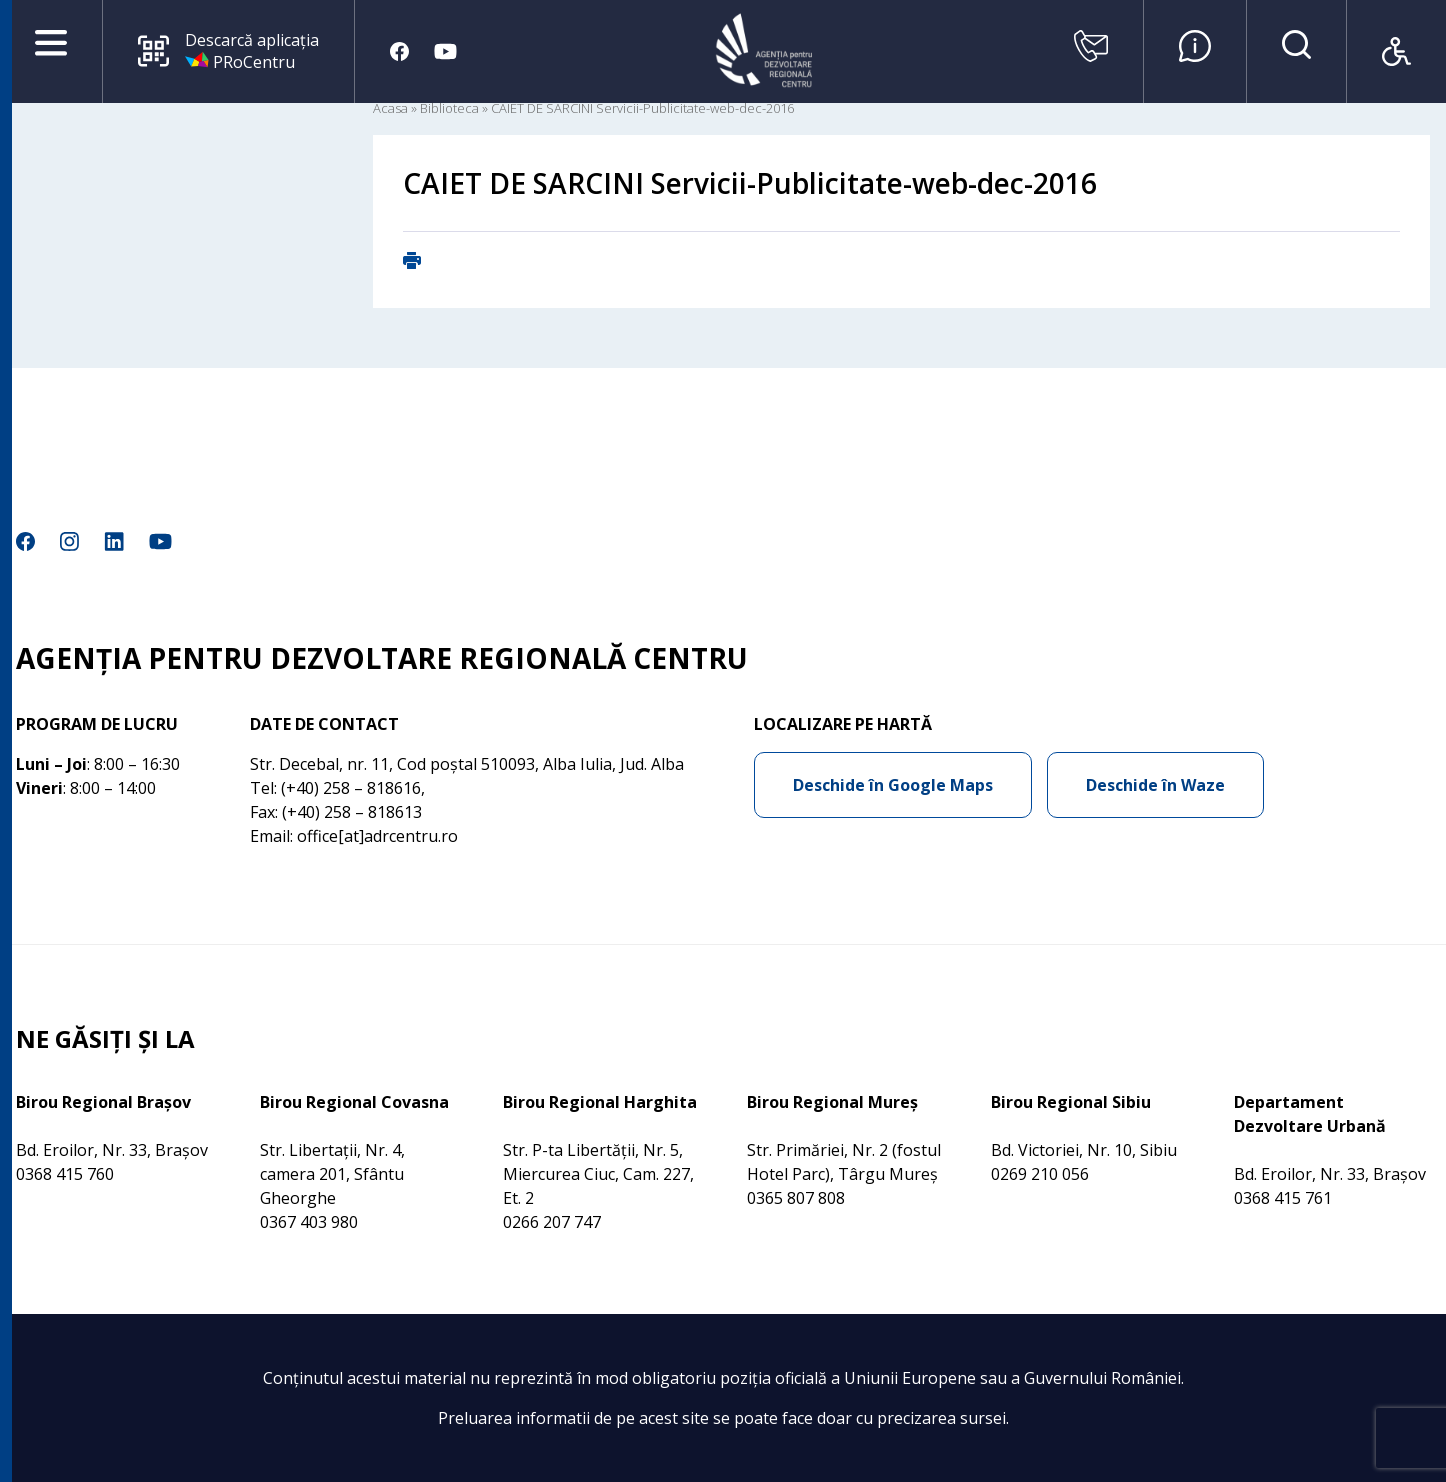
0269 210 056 (1040, 1174)
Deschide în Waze (1155, 785)
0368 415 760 (65, 1174)
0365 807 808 (796, 1198)
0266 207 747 (552, 1222)
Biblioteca (449, 108)
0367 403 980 (309, 1222)
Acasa (390, 108)
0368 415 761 (1283, 1198)
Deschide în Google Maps (893, 785)
